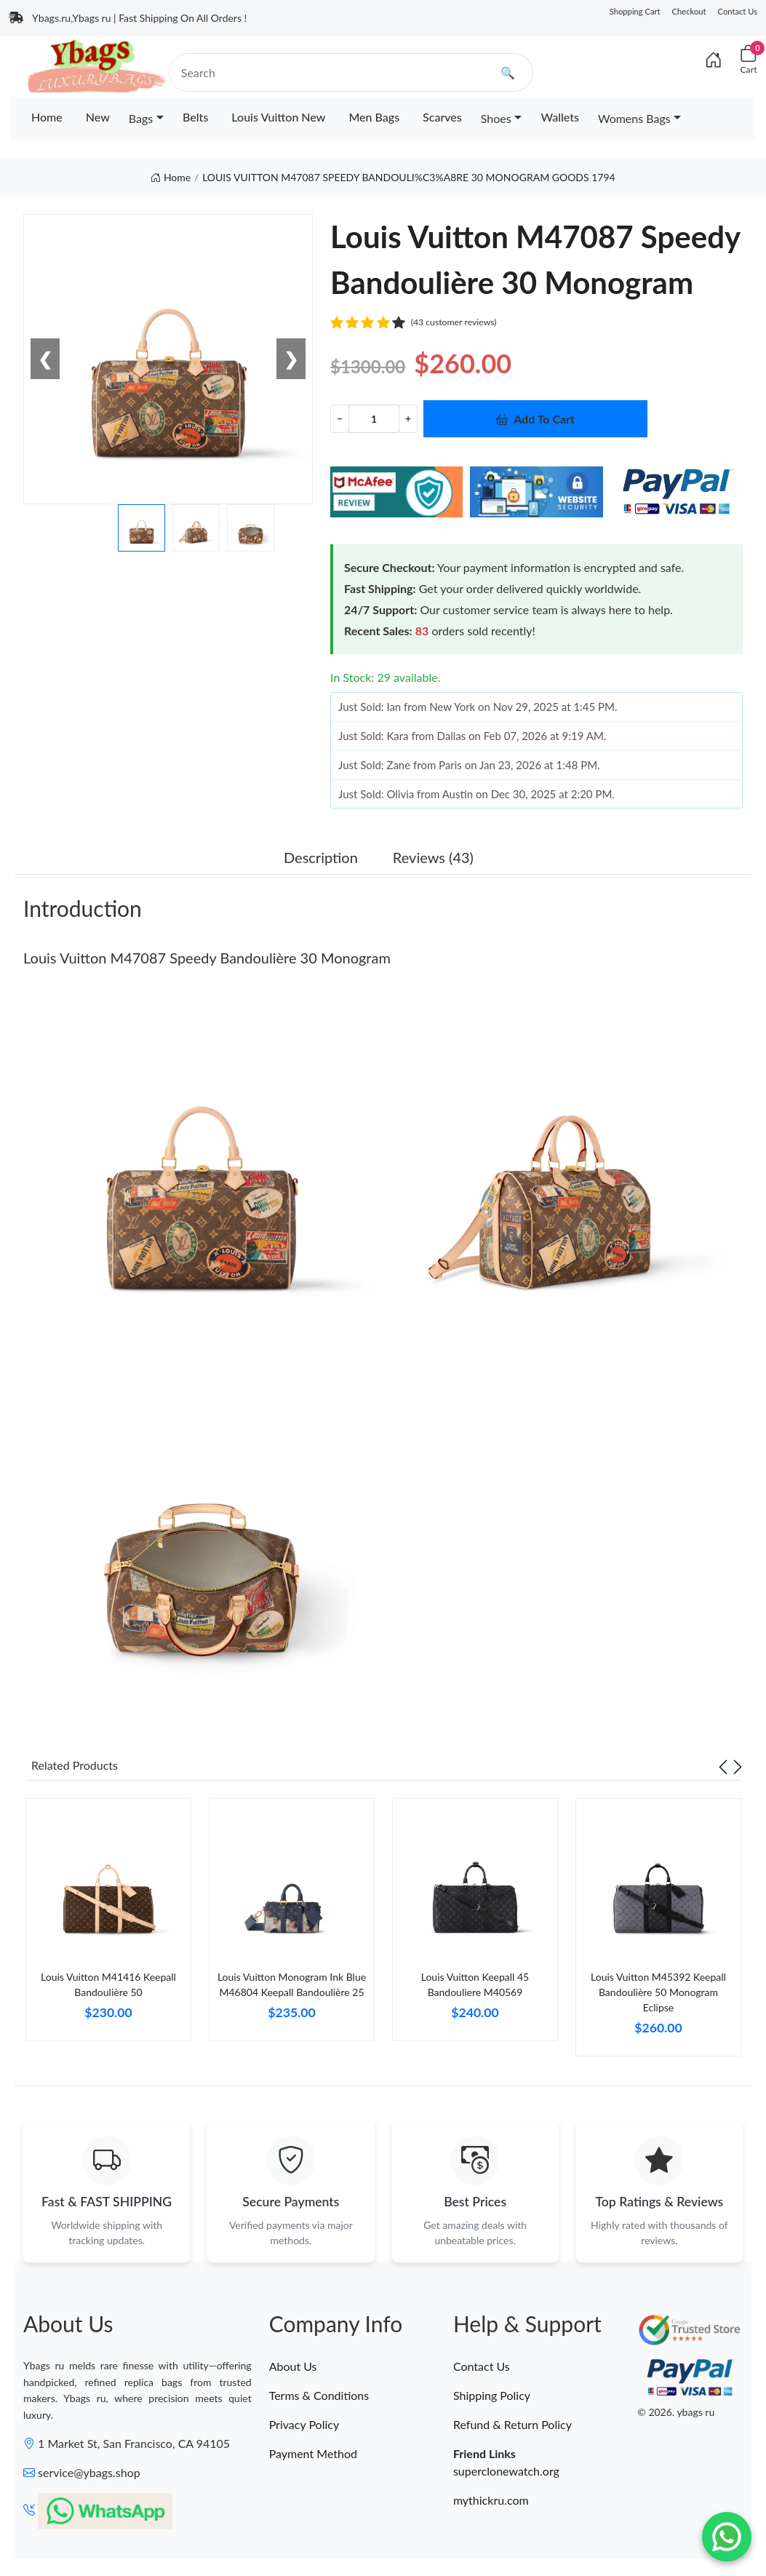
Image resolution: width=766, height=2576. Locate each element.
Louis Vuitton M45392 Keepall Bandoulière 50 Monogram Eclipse (658, 1992)
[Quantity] (373, 419)
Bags (141, 118)
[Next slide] (737, 1765)
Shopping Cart (635, 11)
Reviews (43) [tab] (433, 857)
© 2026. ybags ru (675, 2412)
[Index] (713, 60)
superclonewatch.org (506, 2471)
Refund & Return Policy (512, 2424)
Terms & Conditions (319, 2395)
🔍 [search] (507, 72)
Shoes (496, 118)
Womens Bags (634, 118)
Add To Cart (535, 419)
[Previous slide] (723, 1765)
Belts (195, 117)
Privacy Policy (304, 2424)
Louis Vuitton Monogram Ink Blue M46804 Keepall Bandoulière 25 (292, 1984)
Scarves (442, 117)
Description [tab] (321, 857)
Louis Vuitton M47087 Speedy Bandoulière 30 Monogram (207, 957)
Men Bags (373, 117)
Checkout (689, 11)
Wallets (559, 117)
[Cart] (748, 60)
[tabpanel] (108, 1925)
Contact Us (737, 11)
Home (47, 117)
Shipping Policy (491, 2395)
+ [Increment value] (408, 418)
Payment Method (313, 2453)
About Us (293, 2366)
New (98, 117)
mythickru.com (491, 2500)
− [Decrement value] (340, 418)
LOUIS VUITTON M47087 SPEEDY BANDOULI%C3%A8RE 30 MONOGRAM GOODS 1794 (408, 177)
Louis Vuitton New (278, 117)
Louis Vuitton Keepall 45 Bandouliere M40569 (475, 1984)
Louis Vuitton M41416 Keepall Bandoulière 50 (108, 1984)
